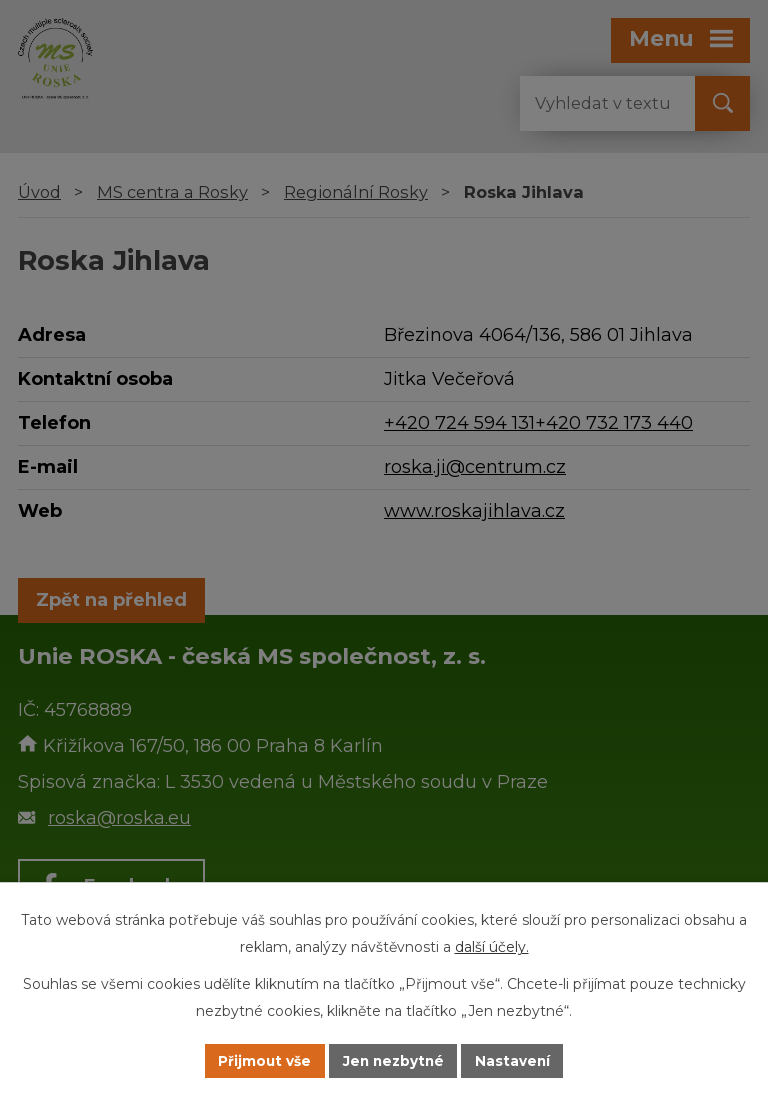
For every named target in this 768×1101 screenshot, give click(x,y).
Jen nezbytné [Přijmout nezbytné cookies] (393, 1060)
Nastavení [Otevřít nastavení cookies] (516, 1060)
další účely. (492, 946)
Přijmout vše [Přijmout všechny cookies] (262, 1060)
